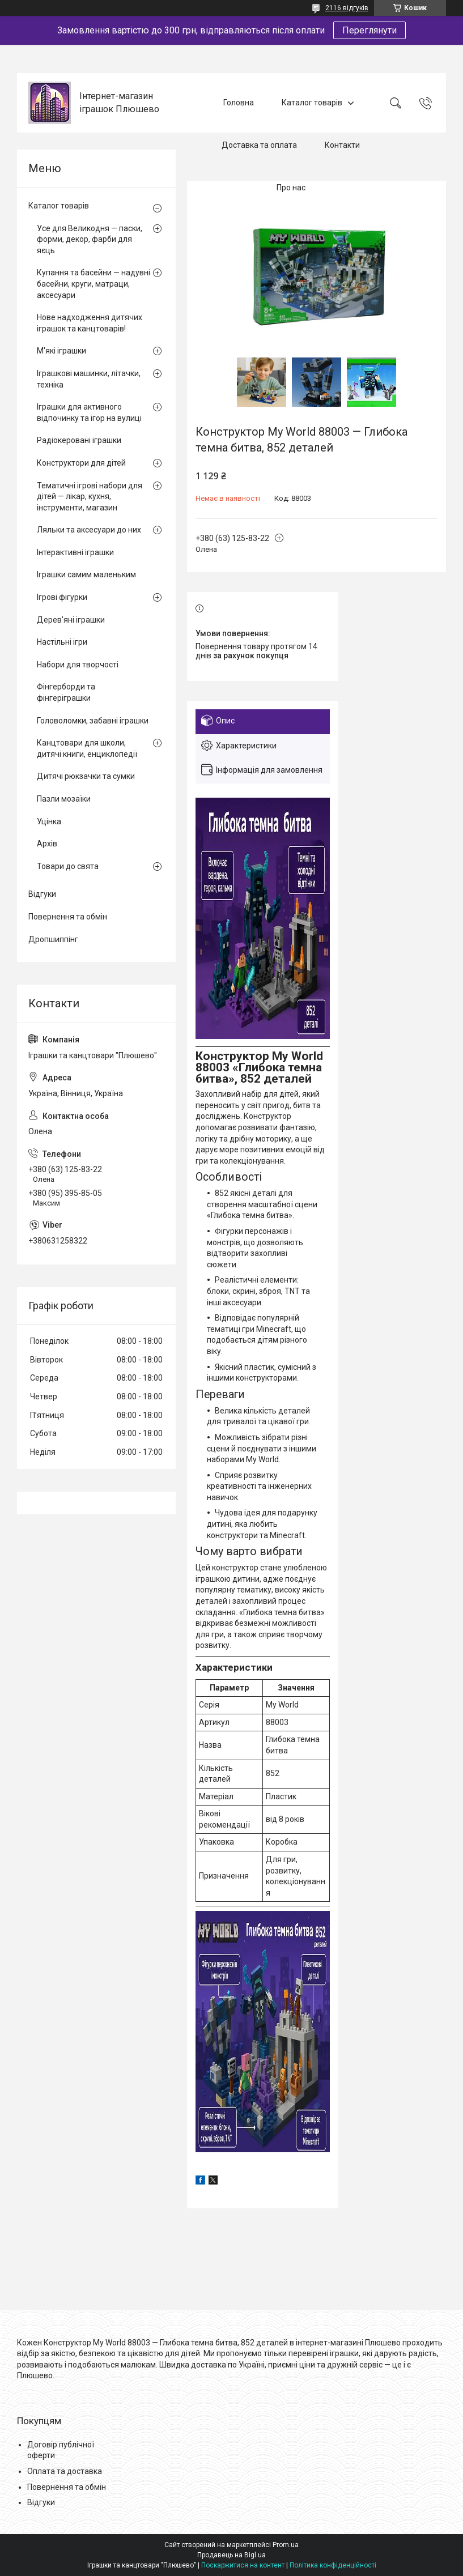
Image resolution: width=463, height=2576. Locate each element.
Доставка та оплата (259, 145)
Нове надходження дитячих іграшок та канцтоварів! (89, 323)
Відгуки (42, 894)
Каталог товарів (312, 102)
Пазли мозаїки (64, 798)
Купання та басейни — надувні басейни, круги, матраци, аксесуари (93, 283)
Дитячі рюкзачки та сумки (86, 776)
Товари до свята (68, 866)
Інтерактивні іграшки (75, 552)
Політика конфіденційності (333, 2565)
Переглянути (369, 30)
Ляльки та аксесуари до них (89, 529)
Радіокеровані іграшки (79, 440)
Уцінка (49, 821)
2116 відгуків (346, 8)
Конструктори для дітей (81, 462)
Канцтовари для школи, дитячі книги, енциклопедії (87, 748)
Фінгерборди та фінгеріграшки (66, 692)
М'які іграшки (61, 350)
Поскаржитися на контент (242, 2565)
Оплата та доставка (64, 2471)
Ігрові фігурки (62, 597)
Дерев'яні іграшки (71, 619)
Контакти (342, 145)
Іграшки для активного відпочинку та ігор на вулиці (89, 412)
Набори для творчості (77, 664)
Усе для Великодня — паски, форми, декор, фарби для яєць (89, 239)
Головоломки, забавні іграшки (92, 720)
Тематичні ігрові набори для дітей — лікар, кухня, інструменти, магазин (89, 496)
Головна (238, 102)
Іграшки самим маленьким (86, 574)
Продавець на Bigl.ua (231, 2555)
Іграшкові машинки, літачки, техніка (89, 379)
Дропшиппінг (53, 939)
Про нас (291, 187)
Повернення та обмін (67, 916)
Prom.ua (286, 2545)
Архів (47, 843)
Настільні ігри (62, 641)
